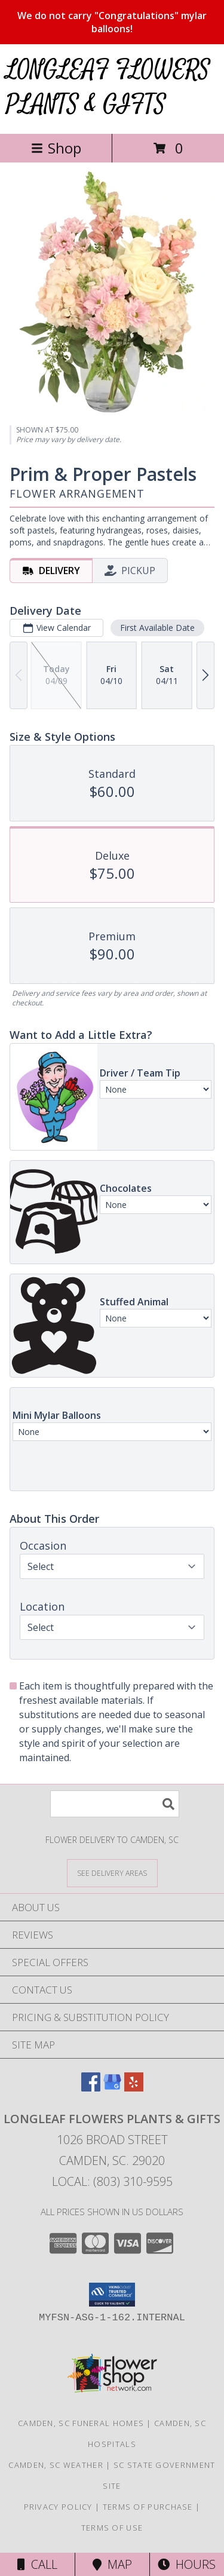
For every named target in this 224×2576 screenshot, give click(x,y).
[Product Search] (114, 1803)
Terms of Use (112, 2527)
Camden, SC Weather (55, 2465)
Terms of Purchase (148, 2506)
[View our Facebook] (90, 2087)
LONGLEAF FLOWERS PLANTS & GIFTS (108, 87)
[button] (112, 2295)
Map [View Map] (112, 2564)
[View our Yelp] (133, 2087)
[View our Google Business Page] (112, 2087)
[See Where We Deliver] (112, 1872)
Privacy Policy (58, 2506)
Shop (56, 148)
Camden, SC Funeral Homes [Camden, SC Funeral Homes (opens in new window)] (81, 2423)
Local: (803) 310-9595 (112, 2181)
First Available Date (157, 627)
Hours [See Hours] (187, 2564)
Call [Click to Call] (37, 2564)
